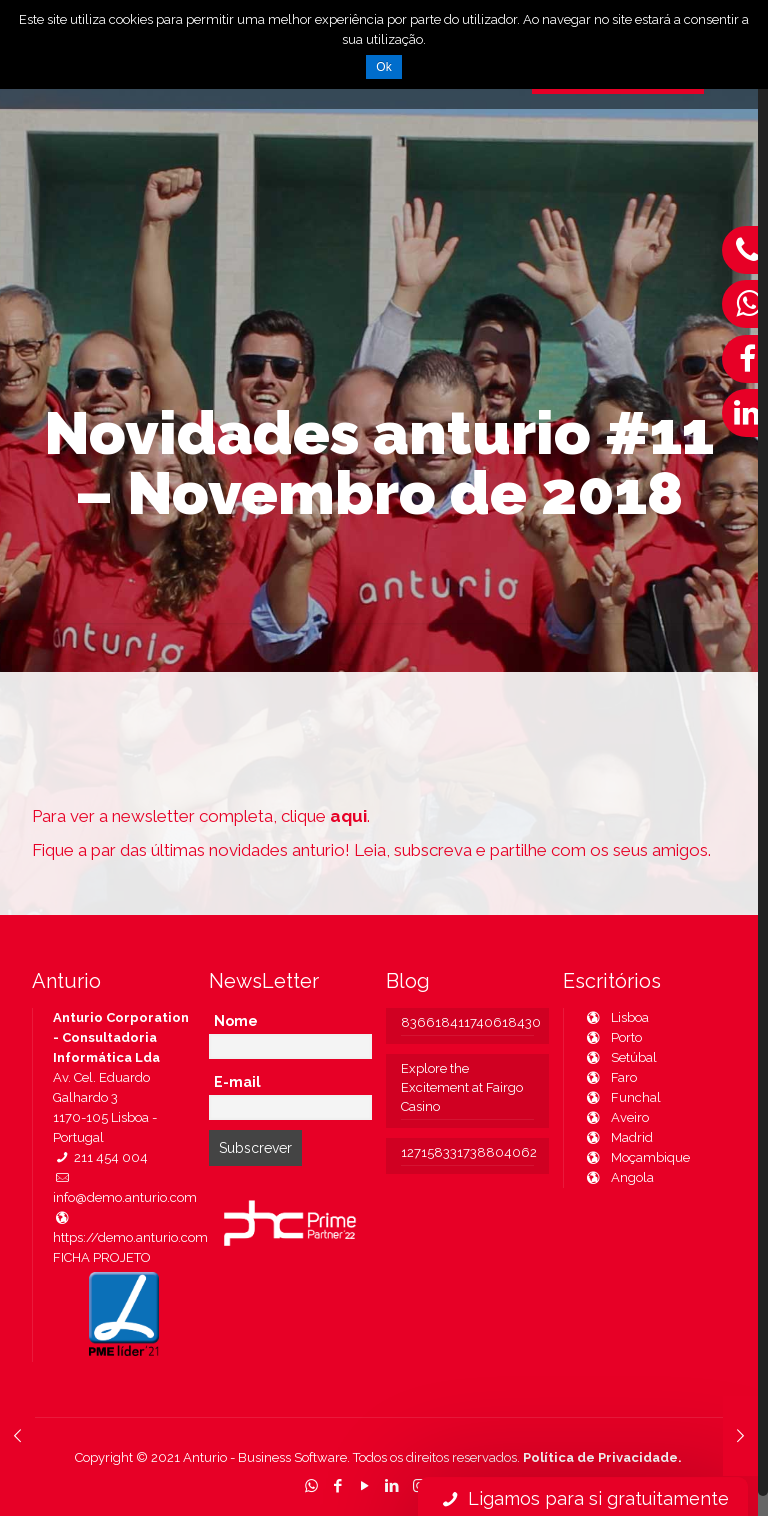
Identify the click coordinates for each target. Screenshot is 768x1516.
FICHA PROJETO (102, 1257)
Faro (610, 1077)
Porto (613, 1037)
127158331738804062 (467, 1152)
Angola (619, 1177)
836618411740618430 (467, 1022)
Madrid (618, 1137)
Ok (383, 67)
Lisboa (616, 1017)
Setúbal (620, 1057)
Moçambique (637, 1157)
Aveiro (616, 1117)
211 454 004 (100, 1157)
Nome (236, 1021)
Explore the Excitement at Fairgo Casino (462, 1087)
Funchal (622, 1097)
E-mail (237, 1082)
